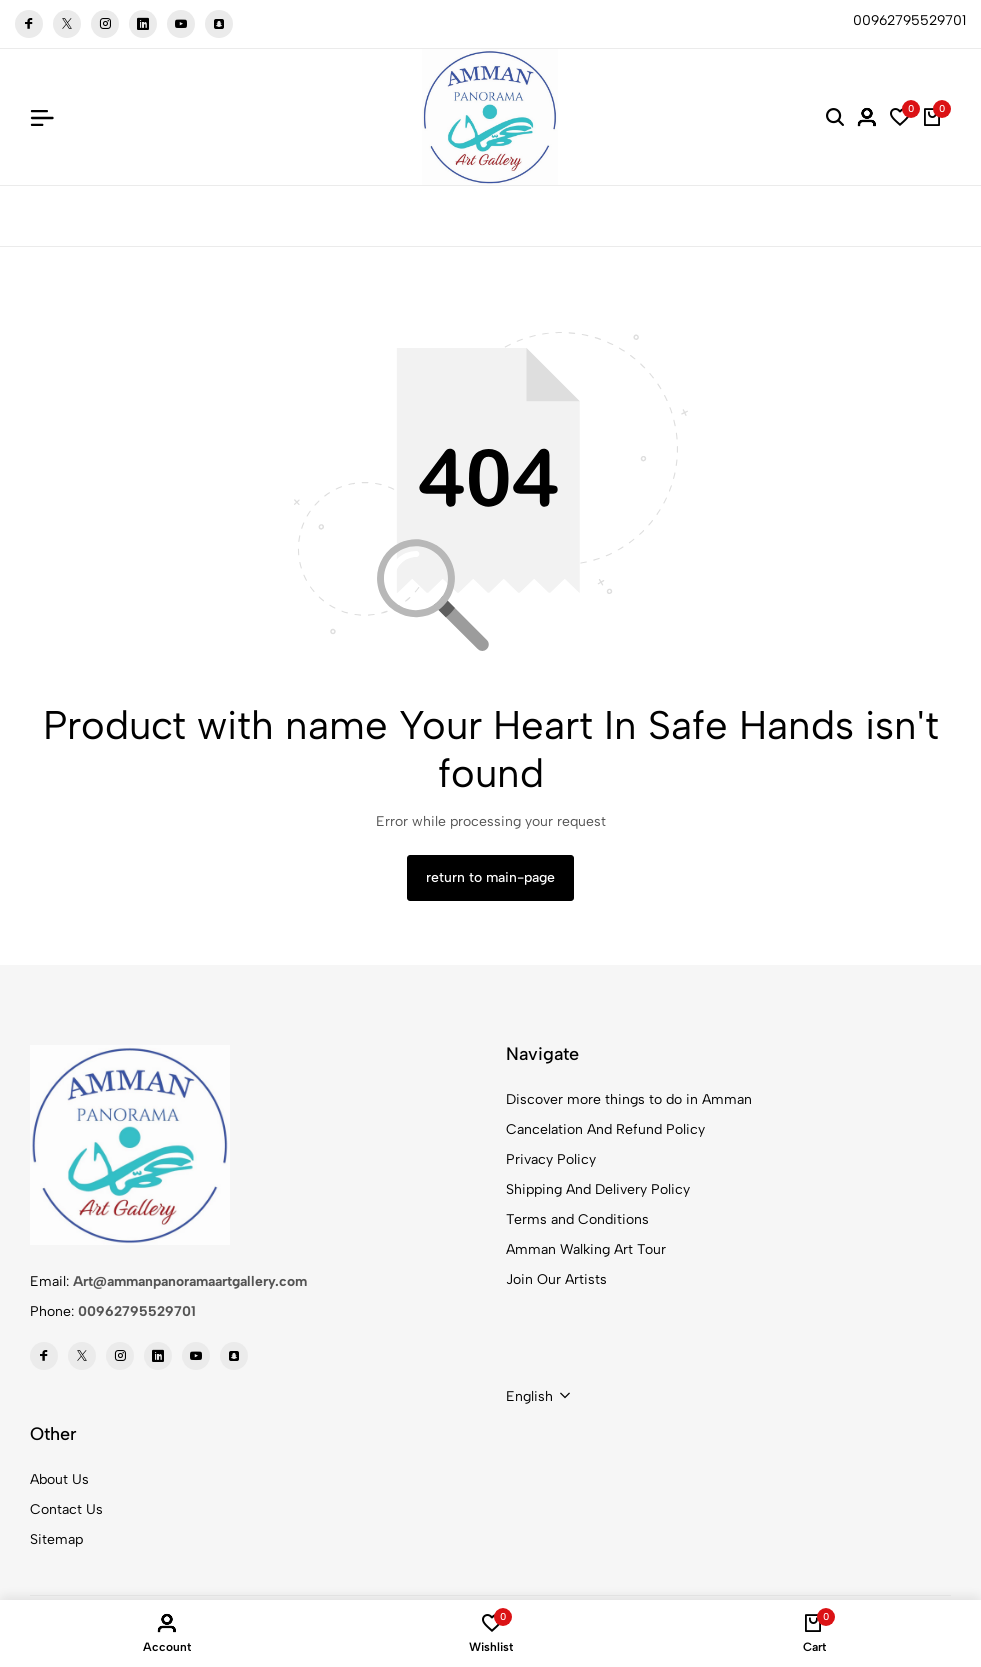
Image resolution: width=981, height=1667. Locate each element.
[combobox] (538, 1397)
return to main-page (490, 877)
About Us (59, 1479)
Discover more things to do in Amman (629, 1099)
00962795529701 (137, 1311)
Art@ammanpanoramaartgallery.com (190, 1281)
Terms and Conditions (577, 1219)
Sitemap (56, 1539)
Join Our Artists (556, 1279)
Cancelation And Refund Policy (605, 1129)
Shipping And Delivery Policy (598, 1189)
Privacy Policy (551, 1159)
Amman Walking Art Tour (586, 1249)
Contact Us (66, 1509)
